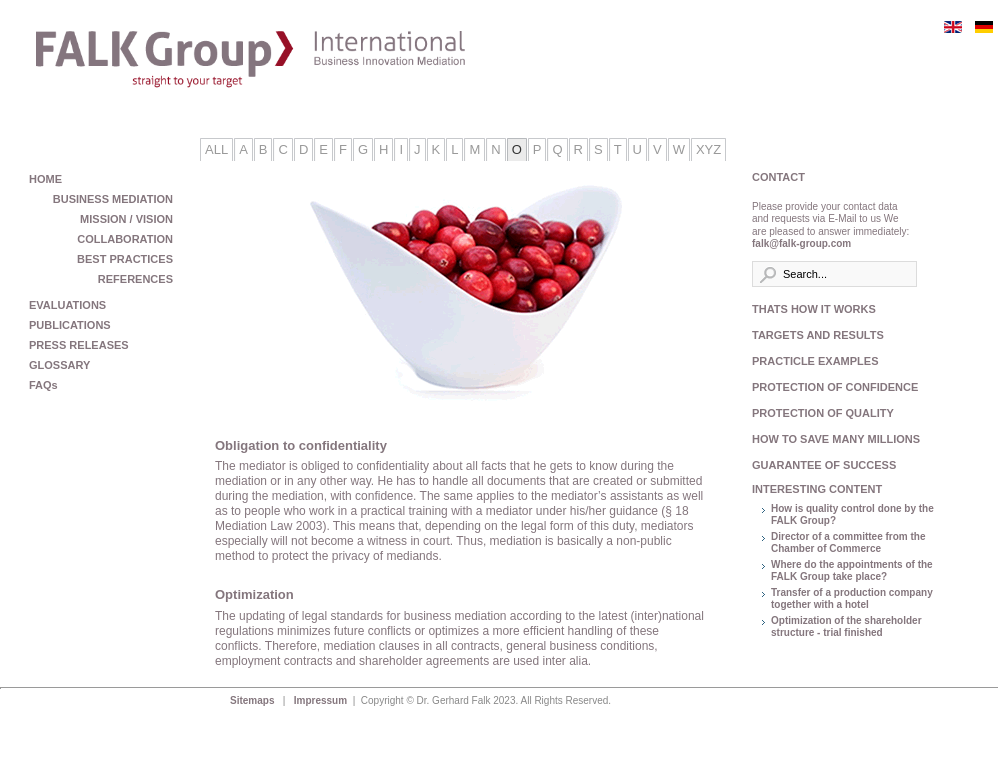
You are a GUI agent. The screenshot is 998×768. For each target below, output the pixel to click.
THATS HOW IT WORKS (814, 309)
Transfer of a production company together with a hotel (852, 599)
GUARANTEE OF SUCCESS (824, 465)
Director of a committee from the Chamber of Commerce (848, 543)
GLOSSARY (59, 365)
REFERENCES (135, 279)
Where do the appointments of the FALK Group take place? (852, 571)
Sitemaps (253, 700)
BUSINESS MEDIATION (113, 199)
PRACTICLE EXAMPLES (815, 361)
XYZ (708, 149)
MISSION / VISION (126, 219)
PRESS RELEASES (79, 345)
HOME (45, 179)
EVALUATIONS (67, 305)
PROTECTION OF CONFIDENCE (831, 387)
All (216, 149)
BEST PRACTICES (125, 259)
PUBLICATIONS (70, 325)
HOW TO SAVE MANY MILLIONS (831, 439)
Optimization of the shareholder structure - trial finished (846, 627)
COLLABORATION (125, 239)
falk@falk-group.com (801, 243)
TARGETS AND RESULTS (818, 335)
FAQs (43, 385)
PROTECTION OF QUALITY (823, 413)
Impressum (322, 700)
